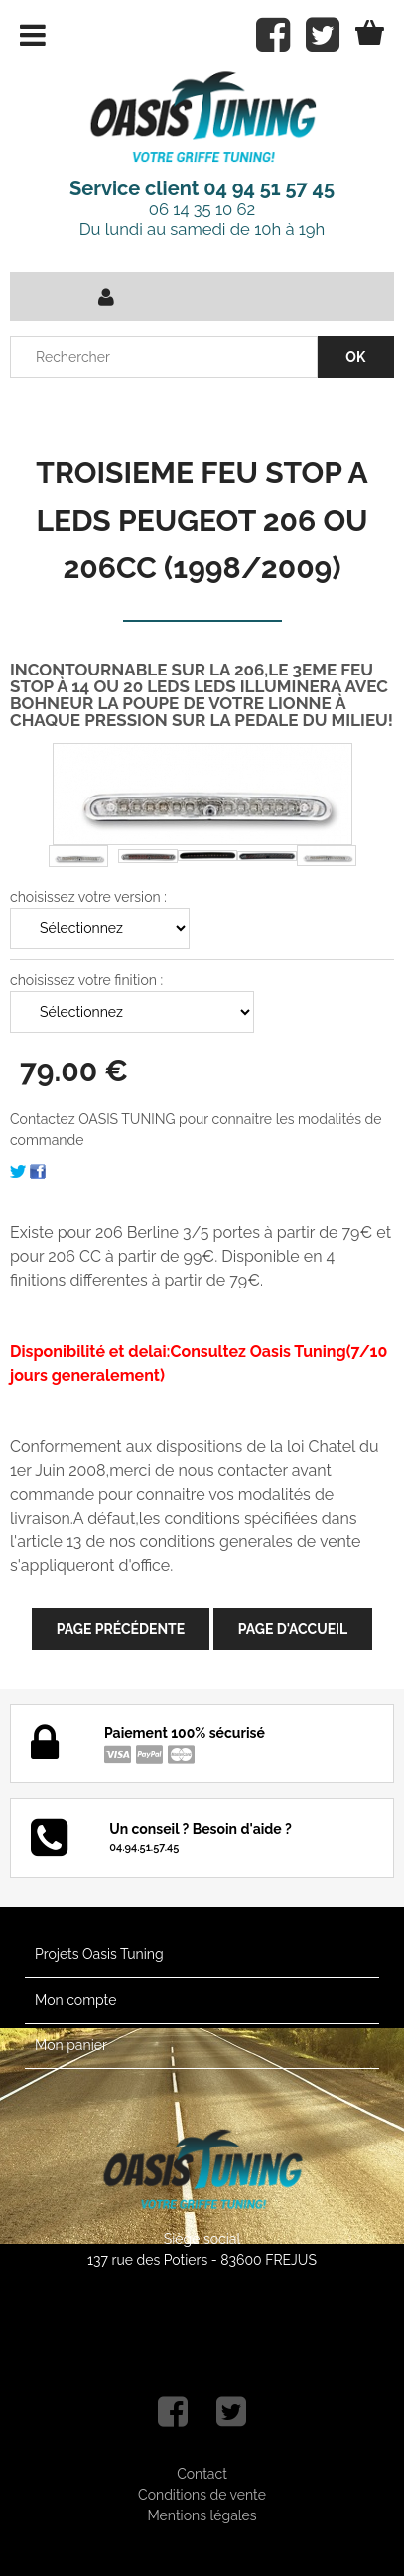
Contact (202, 2474)
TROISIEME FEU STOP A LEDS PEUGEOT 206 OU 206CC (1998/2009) (201, 520)
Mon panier (71, 2045)
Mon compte (75, 2000)
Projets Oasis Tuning (99, 1954)
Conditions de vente (202, 2495)
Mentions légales (201, 2515)
